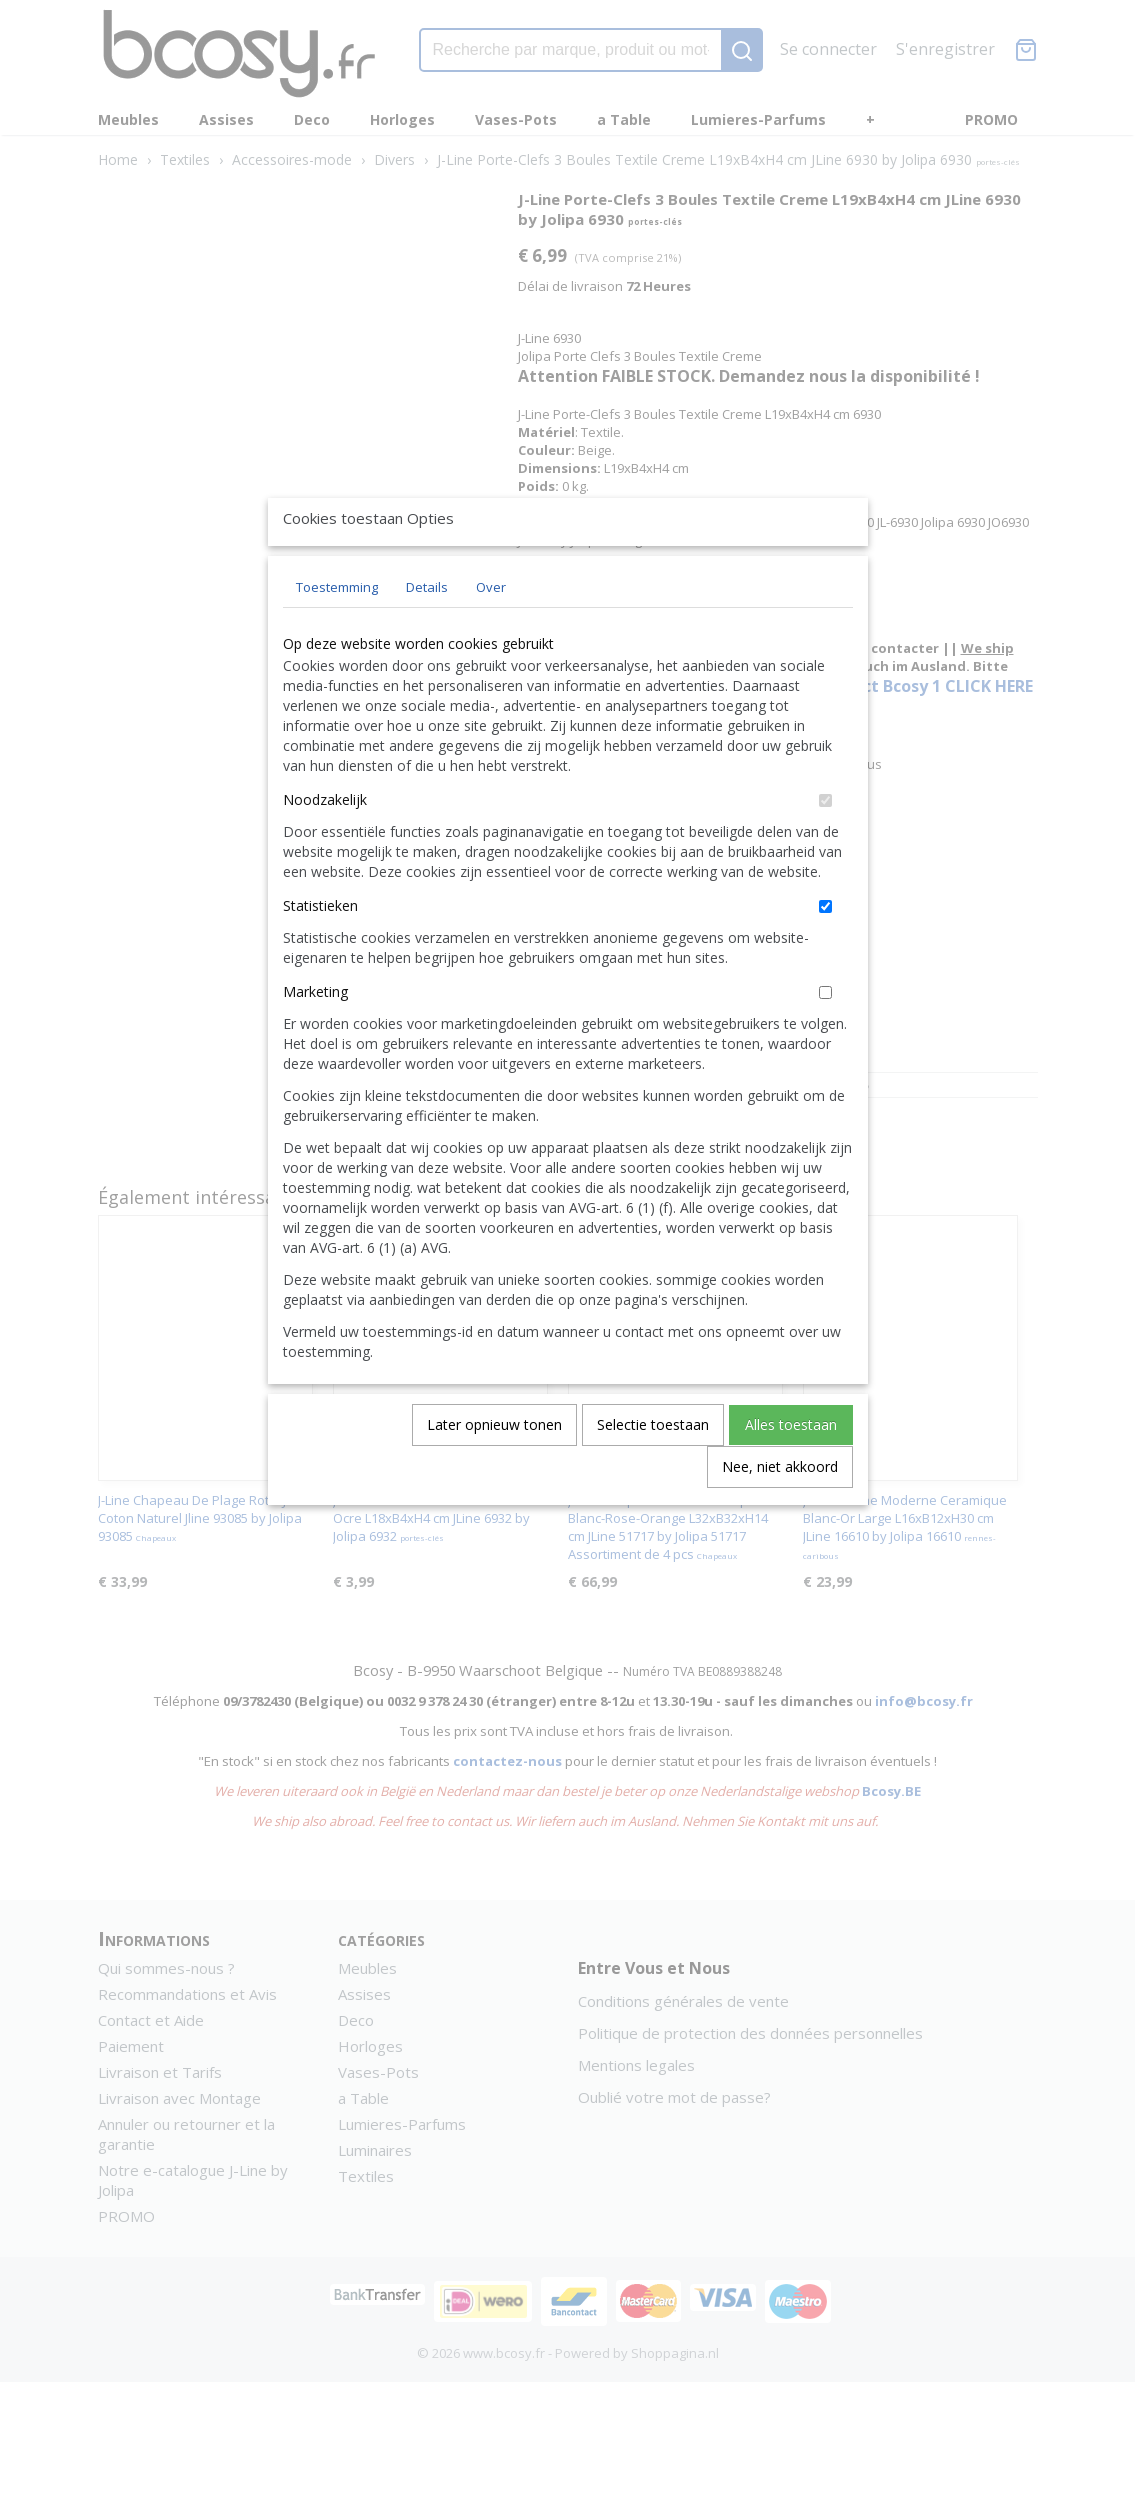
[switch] (825, 846)
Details (427, 633)
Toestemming (337, 633)
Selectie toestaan (653, 1470)
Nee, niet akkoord (780, 1512)
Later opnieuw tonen (494, 1470)
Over (491, 633)
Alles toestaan (791, 1470)
